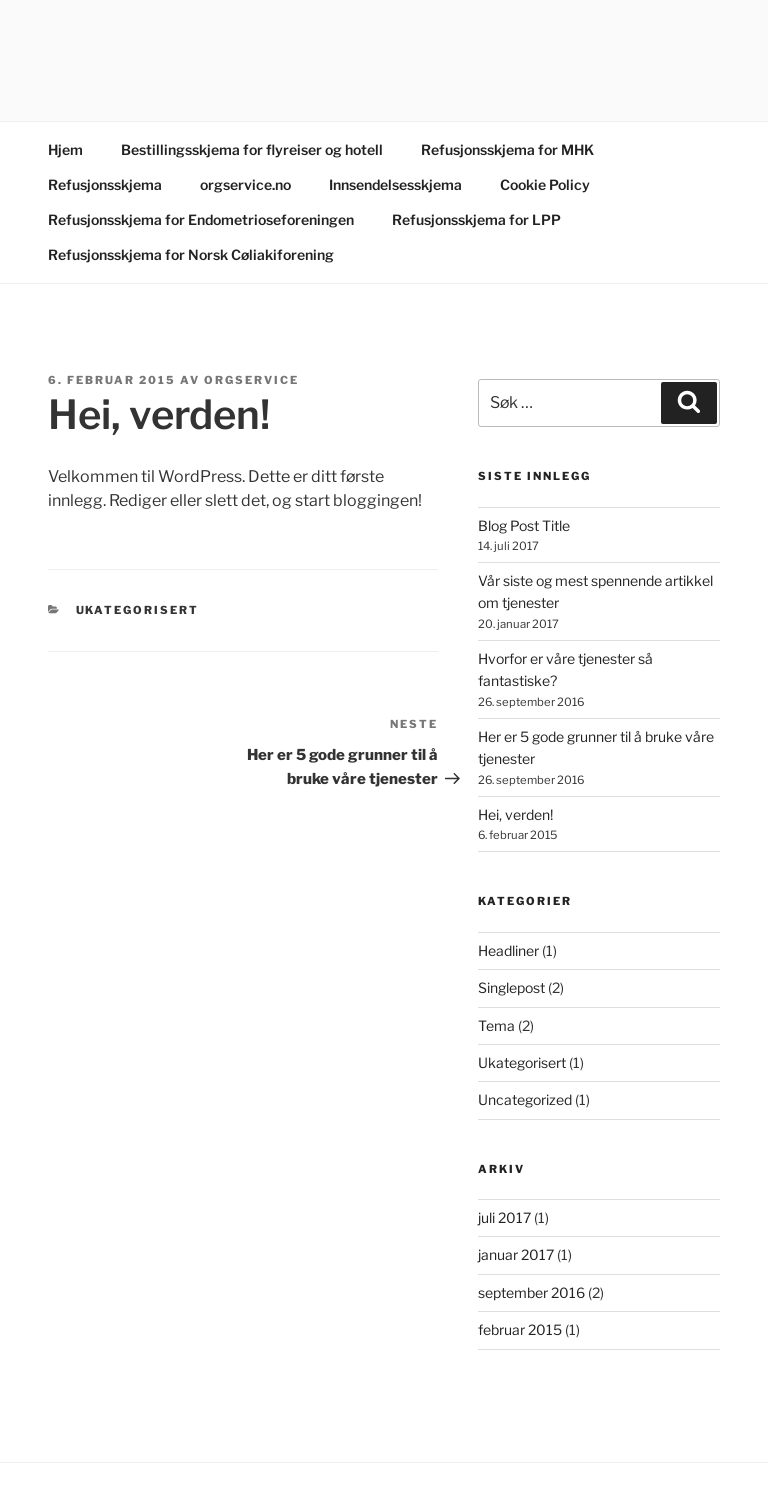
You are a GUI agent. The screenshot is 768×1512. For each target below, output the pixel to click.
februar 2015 (520, 1329)
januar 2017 (516, 1254)
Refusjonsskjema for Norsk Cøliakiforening (191, 254)
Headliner (508, 950)
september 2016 (531, 1292)
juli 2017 (504, 1217)
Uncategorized (525, 1099)
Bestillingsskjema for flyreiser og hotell (252, 149)
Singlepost (511, 987)
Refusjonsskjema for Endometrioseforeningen (201, 219)
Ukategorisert (138, 610)
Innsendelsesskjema (395, 184)
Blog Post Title (524, 525)
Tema (496, 1025)
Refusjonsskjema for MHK (507, 149)
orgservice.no (245, 184)
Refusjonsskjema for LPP (476, 219)
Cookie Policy (545, 184)
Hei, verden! (515, 814)
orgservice (251, 380)
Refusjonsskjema (105, 184)
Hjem (65, 149)
